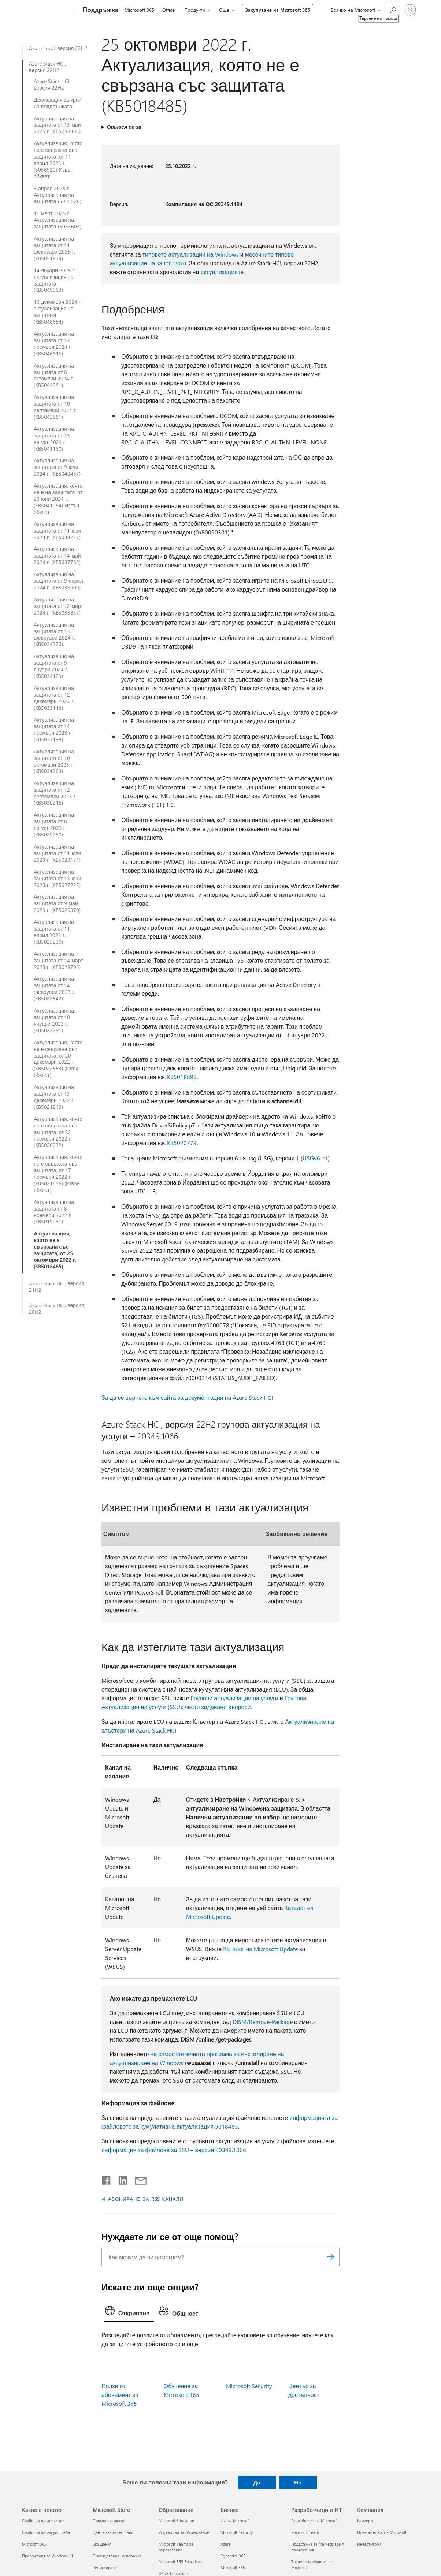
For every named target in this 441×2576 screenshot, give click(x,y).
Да (256, 2482)
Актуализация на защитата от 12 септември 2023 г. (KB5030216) (55, 793)
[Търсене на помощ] (392, 9)
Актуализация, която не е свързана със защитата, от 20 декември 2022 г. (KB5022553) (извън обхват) (58, 1058)
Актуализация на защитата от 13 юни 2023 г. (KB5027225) (57, 878)
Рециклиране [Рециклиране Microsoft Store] (105, 2567)
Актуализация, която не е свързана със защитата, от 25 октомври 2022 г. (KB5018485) (55, 1250)
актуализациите (222, 272)
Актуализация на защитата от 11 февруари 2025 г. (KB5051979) (54, 248)
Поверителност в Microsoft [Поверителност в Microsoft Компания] (382, 2532)
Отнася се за (124, 126)
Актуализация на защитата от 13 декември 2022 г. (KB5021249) (54, 1097)
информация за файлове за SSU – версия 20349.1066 (173, 2150)
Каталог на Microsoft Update (260, 1949)
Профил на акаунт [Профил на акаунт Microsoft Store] (109, 2520)
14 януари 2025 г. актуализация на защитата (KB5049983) (54, 280)
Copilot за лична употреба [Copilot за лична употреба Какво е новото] (46, 2532)
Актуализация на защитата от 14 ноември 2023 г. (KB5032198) (54, 729)
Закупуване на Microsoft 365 (277, 10)
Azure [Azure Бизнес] (225, 2544)
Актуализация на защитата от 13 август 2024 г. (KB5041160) (54, 439)
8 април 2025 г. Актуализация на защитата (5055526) (57, 195)
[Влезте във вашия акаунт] (410, 10)
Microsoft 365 (139, 10)
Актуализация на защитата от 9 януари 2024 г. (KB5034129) (54, 666)
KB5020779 (182, 1143)
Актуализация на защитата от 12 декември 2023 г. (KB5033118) (54, 698)
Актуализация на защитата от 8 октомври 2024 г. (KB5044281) (54, 375)
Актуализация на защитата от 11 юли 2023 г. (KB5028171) (57, 853)
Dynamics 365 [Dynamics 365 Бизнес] (232, 2555)
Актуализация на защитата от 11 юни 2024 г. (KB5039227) (57, 531)
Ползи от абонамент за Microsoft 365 (119, 2394)
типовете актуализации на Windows (190, 254)
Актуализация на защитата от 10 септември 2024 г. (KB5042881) (55, 407)
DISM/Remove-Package (263, 2021)
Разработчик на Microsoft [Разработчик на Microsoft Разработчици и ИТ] (314, 2520)
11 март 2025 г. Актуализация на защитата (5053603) (57, 220)
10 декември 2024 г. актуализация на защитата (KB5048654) (58, 312)
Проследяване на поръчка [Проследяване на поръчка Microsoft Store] (117, 2555)
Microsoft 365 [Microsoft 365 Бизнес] (232, 2567)
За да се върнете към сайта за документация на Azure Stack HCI (187, 1397)
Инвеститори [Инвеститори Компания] (369, 2544)
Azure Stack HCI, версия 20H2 (56, 1308)
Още (224, 10)
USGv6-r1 (315, 1158)
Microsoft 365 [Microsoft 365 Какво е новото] (34, 2544)
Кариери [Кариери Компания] (365, 2520)
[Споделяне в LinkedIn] (120, 2178)
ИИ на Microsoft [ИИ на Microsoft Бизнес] (235, 2520)
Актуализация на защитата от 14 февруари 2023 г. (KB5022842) (54, 989)
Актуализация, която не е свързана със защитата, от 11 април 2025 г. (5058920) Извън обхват (58, 159)
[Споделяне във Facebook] (106, 2178)
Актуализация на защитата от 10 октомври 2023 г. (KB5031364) (54, 761)
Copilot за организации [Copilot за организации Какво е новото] (43, 2520)
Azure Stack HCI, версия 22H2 (47, 67)
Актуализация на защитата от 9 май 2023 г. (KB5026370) (57, 903)
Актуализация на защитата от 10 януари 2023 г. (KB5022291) (54, 1020)
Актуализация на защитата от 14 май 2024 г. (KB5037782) (57, 556)
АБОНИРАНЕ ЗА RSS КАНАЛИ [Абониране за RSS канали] (146, 2199)
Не (297, 2482)
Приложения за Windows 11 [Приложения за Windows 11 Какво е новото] (47, 2555)
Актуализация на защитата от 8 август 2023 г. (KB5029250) (54, 825)
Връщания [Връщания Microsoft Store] (102, 2544)
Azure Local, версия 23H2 (58, 48)
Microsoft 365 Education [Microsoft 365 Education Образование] (180, 2561)
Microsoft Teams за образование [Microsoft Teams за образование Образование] (176, 2547)
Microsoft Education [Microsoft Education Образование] (176, 2520)
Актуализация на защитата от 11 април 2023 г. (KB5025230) (54, 932)
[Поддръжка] (100, 10)
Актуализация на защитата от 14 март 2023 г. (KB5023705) (58, 960)
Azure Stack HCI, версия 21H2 (56, 1286)
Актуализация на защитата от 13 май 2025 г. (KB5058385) (57, 125)
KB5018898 (182, 1077)
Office (168, 10)
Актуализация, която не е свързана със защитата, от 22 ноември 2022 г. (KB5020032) (58, 1132)
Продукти (194, 10)
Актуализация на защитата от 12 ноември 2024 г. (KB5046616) (54, 344)
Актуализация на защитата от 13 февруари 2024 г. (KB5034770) (54, 635)
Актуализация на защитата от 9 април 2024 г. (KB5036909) (58, 581)
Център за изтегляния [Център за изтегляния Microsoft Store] (113, 2532)
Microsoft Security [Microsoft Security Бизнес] (236, 2532)
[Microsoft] (47, 10)
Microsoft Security (249, 2386)
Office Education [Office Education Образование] (173, 2573)
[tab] (129, 2312)
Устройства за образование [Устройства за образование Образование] (184, 2532)
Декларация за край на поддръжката (57, 103)
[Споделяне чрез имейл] (137, 2178)
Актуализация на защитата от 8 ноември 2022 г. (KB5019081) (54, 1212)
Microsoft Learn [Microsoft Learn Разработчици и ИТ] (305, 2532)
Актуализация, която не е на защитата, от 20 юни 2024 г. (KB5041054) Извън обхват (58, 498)
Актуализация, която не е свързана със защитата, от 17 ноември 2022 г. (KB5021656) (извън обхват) (58, 1173)
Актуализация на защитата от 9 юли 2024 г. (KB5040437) (57, 467)
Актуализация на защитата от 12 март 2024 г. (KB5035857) (58, 606)
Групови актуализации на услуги (234, 1698)
